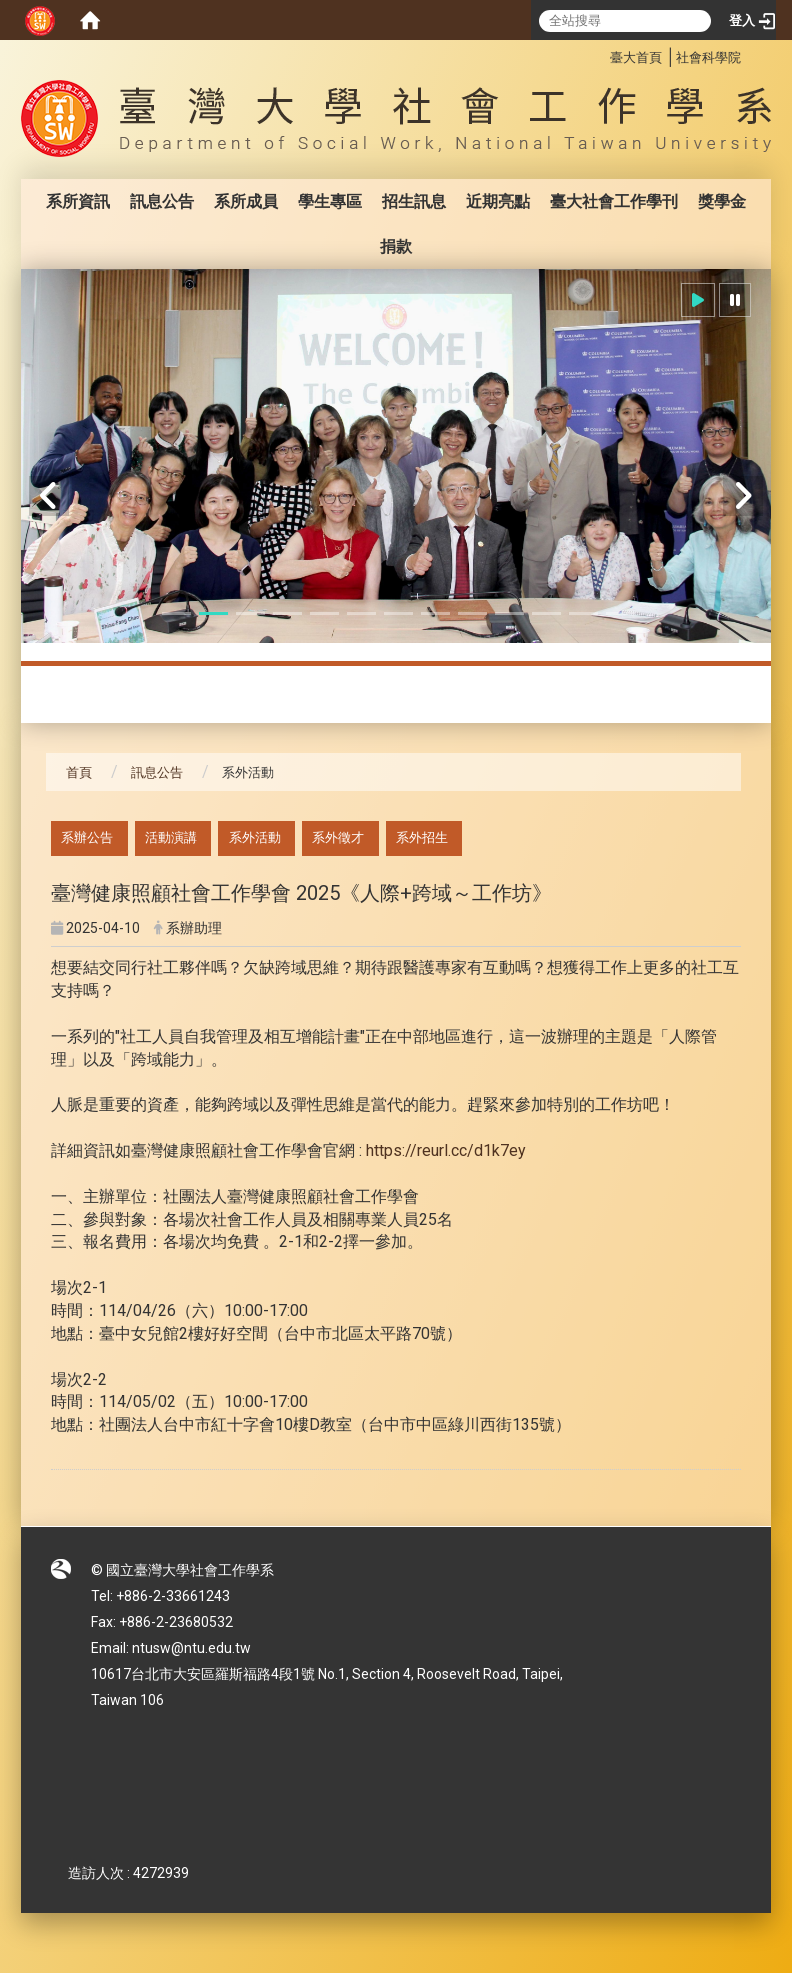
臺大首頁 (636, 57)
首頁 (79, 772)
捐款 (396, 246)
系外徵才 (338, 837)
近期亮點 (498, 201)
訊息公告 (162, 201)
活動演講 (171, 837)
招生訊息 (414, 201)
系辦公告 (87, 837)
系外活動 (255, 837)
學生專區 (330, 201)
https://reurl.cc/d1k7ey (446, 1150)
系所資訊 (78, 201)
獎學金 (722, 201)
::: (599, 54)
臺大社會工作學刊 (614, 201)
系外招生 (422, 837)
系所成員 (246, 201)
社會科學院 (708, 57)
